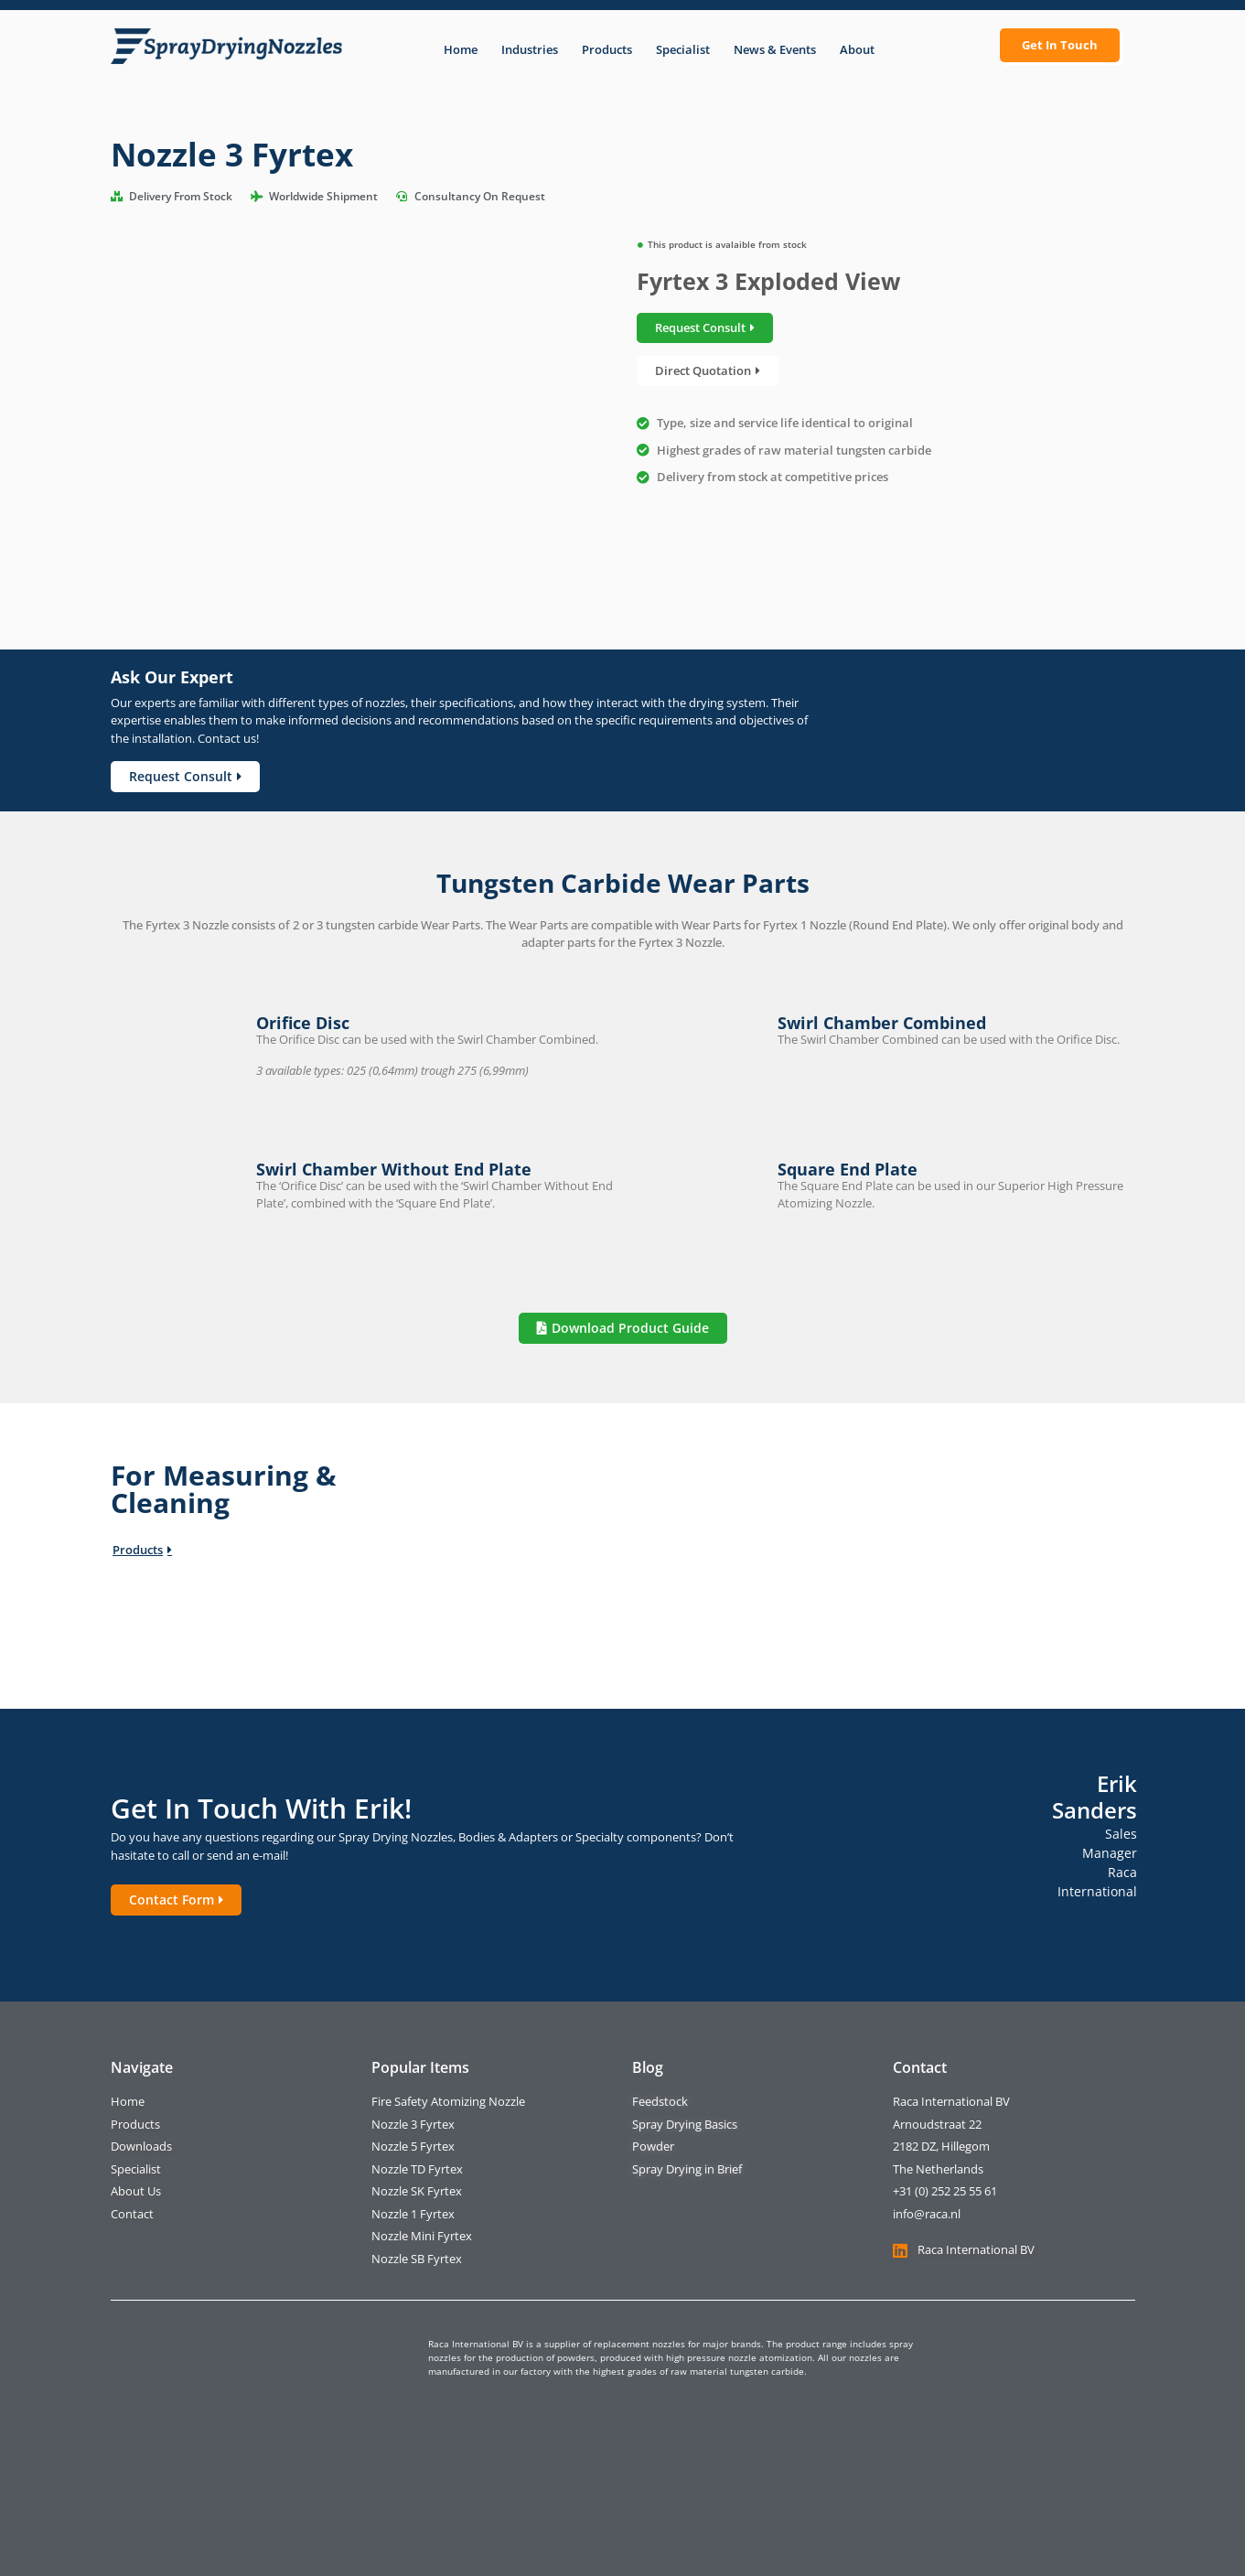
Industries (529, 49)
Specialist (683, 49)
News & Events (775, 49)
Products (607, 49)
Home (461, 49)
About (857, 49)
